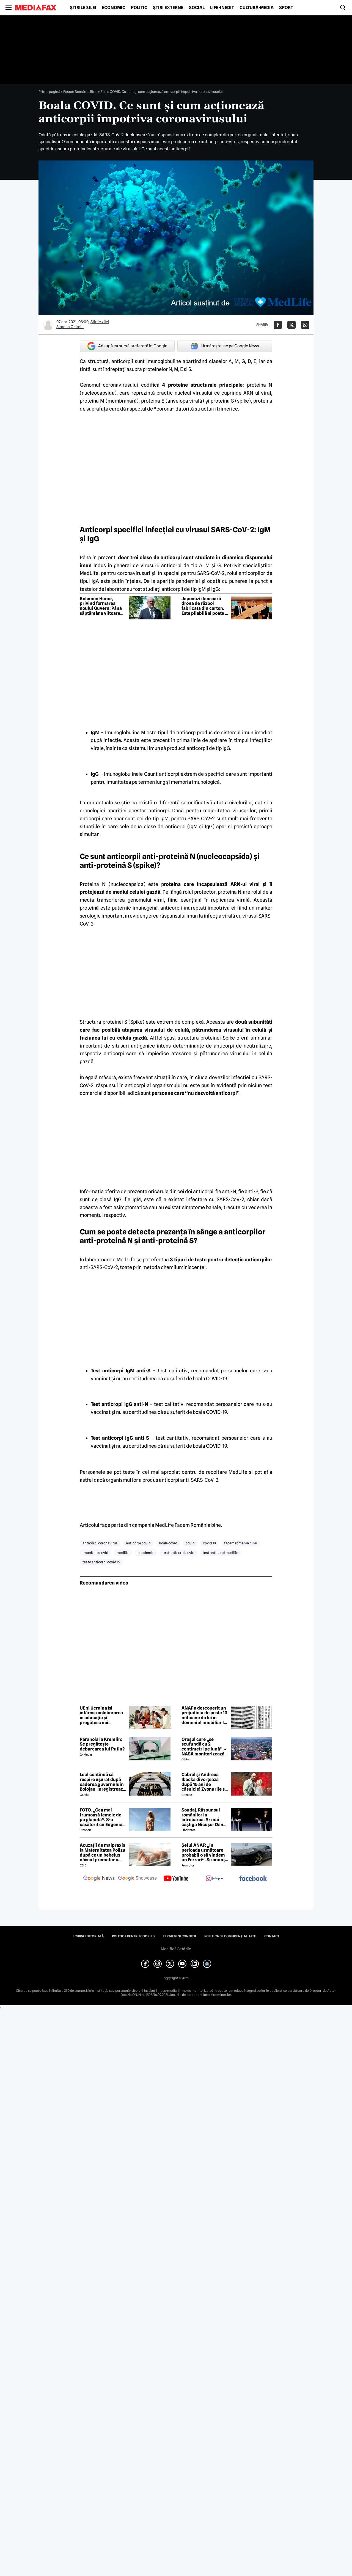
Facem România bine (198, 1525)
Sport (286, 7)
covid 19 (209, 1543)
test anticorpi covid (178, 1552)
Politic (139, 7)
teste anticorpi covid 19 (101, 1562)
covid (190, 1543)
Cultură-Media (257, 7)
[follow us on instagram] (214, 1879)
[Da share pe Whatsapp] (305, 325)
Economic (113, 7)
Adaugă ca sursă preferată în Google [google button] (127, 346)
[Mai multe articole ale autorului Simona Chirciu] (48, 324)
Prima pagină (49, 91)
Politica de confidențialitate (230, 1936)
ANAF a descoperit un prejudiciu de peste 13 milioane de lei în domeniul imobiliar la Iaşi (204, 1715)
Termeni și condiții (179, 1936)
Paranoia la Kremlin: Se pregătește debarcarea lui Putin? (102, 1744)
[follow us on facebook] (253, 1879)
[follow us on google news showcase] (137, 1879)
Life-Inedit (222, 7)
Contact (271, 1936)
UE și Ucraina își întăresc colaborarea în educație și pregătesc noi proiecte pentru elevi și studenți (101, 1715)
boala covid (168, 1543)
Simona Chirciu (70, 327)
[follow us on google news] (99, 1879)
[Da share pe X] (291, 325)
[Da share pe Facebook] (278, 325)
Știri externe (168, 7)
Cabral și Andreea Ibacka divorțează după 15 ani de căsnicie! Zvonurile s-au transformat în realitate (204, 1781)
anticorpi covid (138, 1543)
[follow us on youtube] (176, 1879)
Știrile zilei (83, 7)
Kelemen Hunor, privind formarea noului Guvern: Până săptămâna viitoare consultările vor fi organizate (101, 606)
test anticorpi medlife (220, 1552)
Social (197, 7)
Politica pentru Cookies (133, 1936)
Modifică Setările (176, 1949)
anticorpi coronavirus (100, 1543)
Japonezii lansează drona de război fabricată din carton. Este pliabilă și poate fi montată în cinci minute (205, 606)
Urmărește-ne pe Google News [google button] (224, 346)
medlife (123, 1552)
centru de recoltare (204, 1472)
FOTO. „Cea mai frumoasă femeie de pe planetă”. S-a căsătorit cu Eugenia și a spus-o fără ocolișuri (101, 1817)
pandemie (146, 1552)
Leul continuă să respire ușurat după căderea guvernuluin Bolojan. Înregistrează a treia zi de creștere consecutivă (102, 1781)
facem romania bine (240, 1543)
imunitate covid (95, 1552)
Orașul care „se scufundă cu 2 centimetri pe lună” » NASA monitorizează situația (204, 1746)
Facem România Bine (80, 91)
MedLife (126, 1259)
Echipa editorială (88, 1936)
